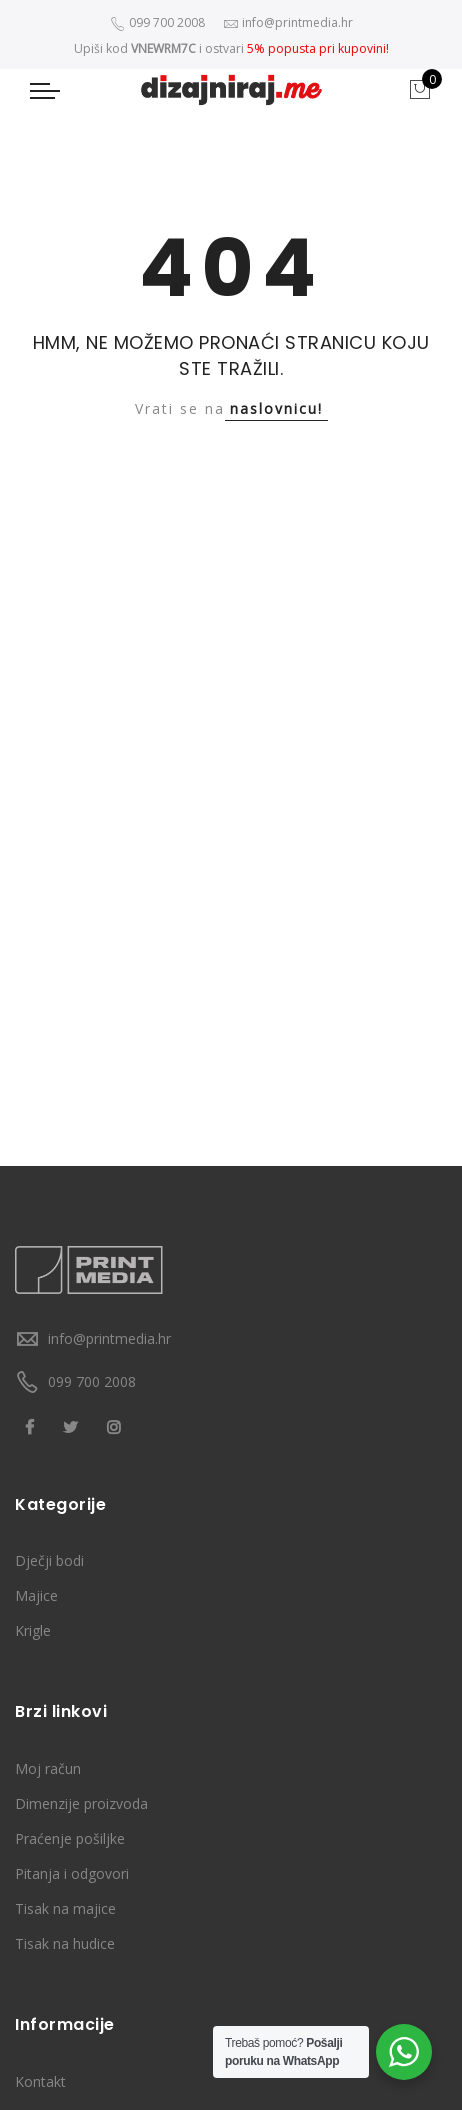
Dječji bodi (49, 1560)
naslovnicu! (276, 408)
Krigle (33, 1630)
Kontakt (40, 2081)
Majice (36, 1595)
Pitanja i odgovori (72, 1873)
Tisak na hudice (65, 1943)
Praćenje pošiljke (70, 1838)
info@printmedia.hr (109, 1338)
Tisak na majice (65, 1908)
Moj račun (48, 1768)
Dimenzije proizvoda (81, 1803)
